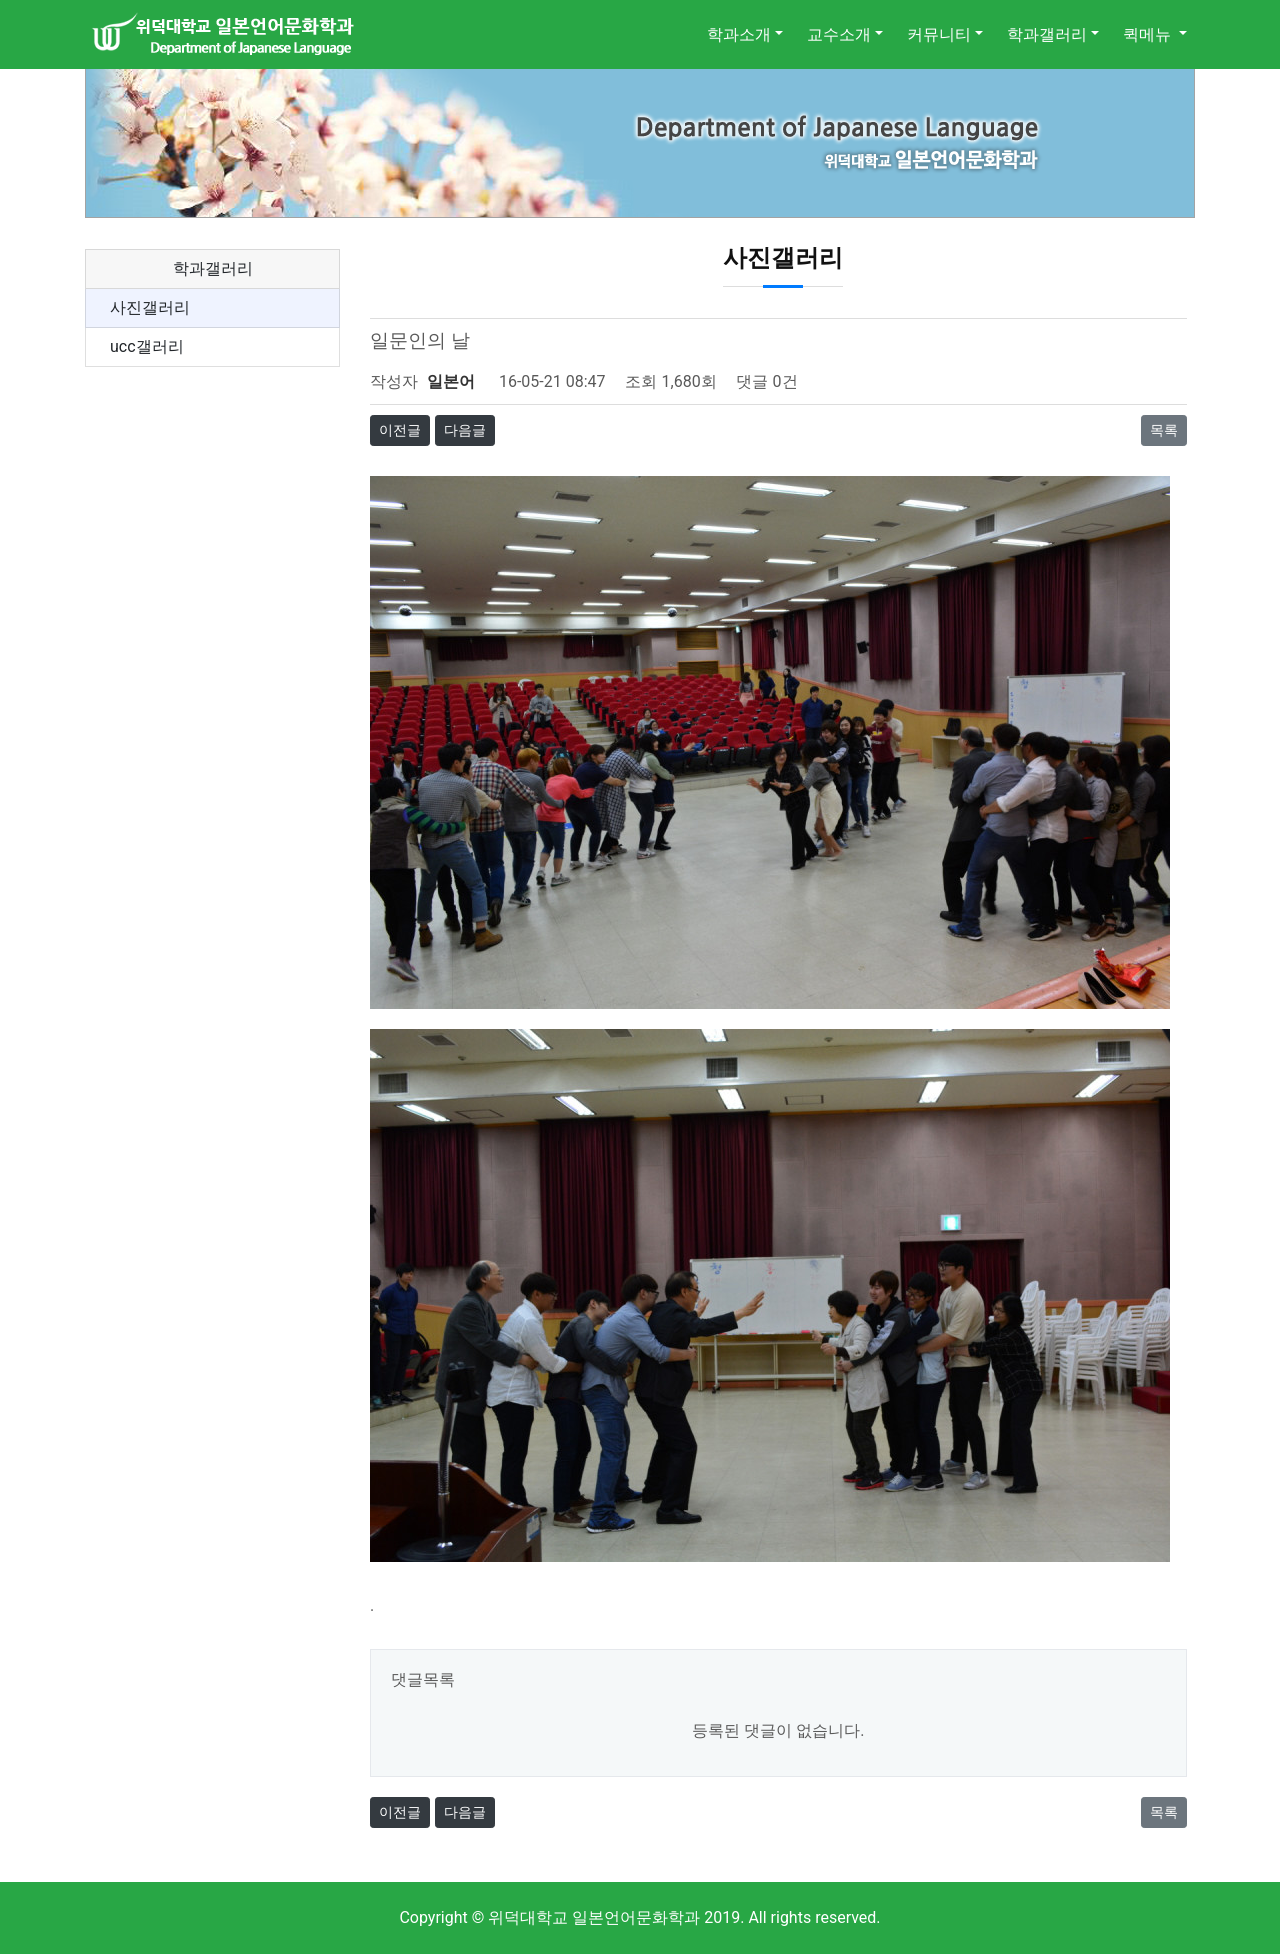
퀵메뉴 (1149, 34)
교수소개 (839, 34)
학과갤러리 (1047, 34)
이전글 (400, 430)
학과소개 (739, 34)
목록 (1164, 430)
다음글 (465, 430)
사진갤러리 (150, 307)
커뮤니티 (939, 34)
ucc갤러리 (147, 346)
